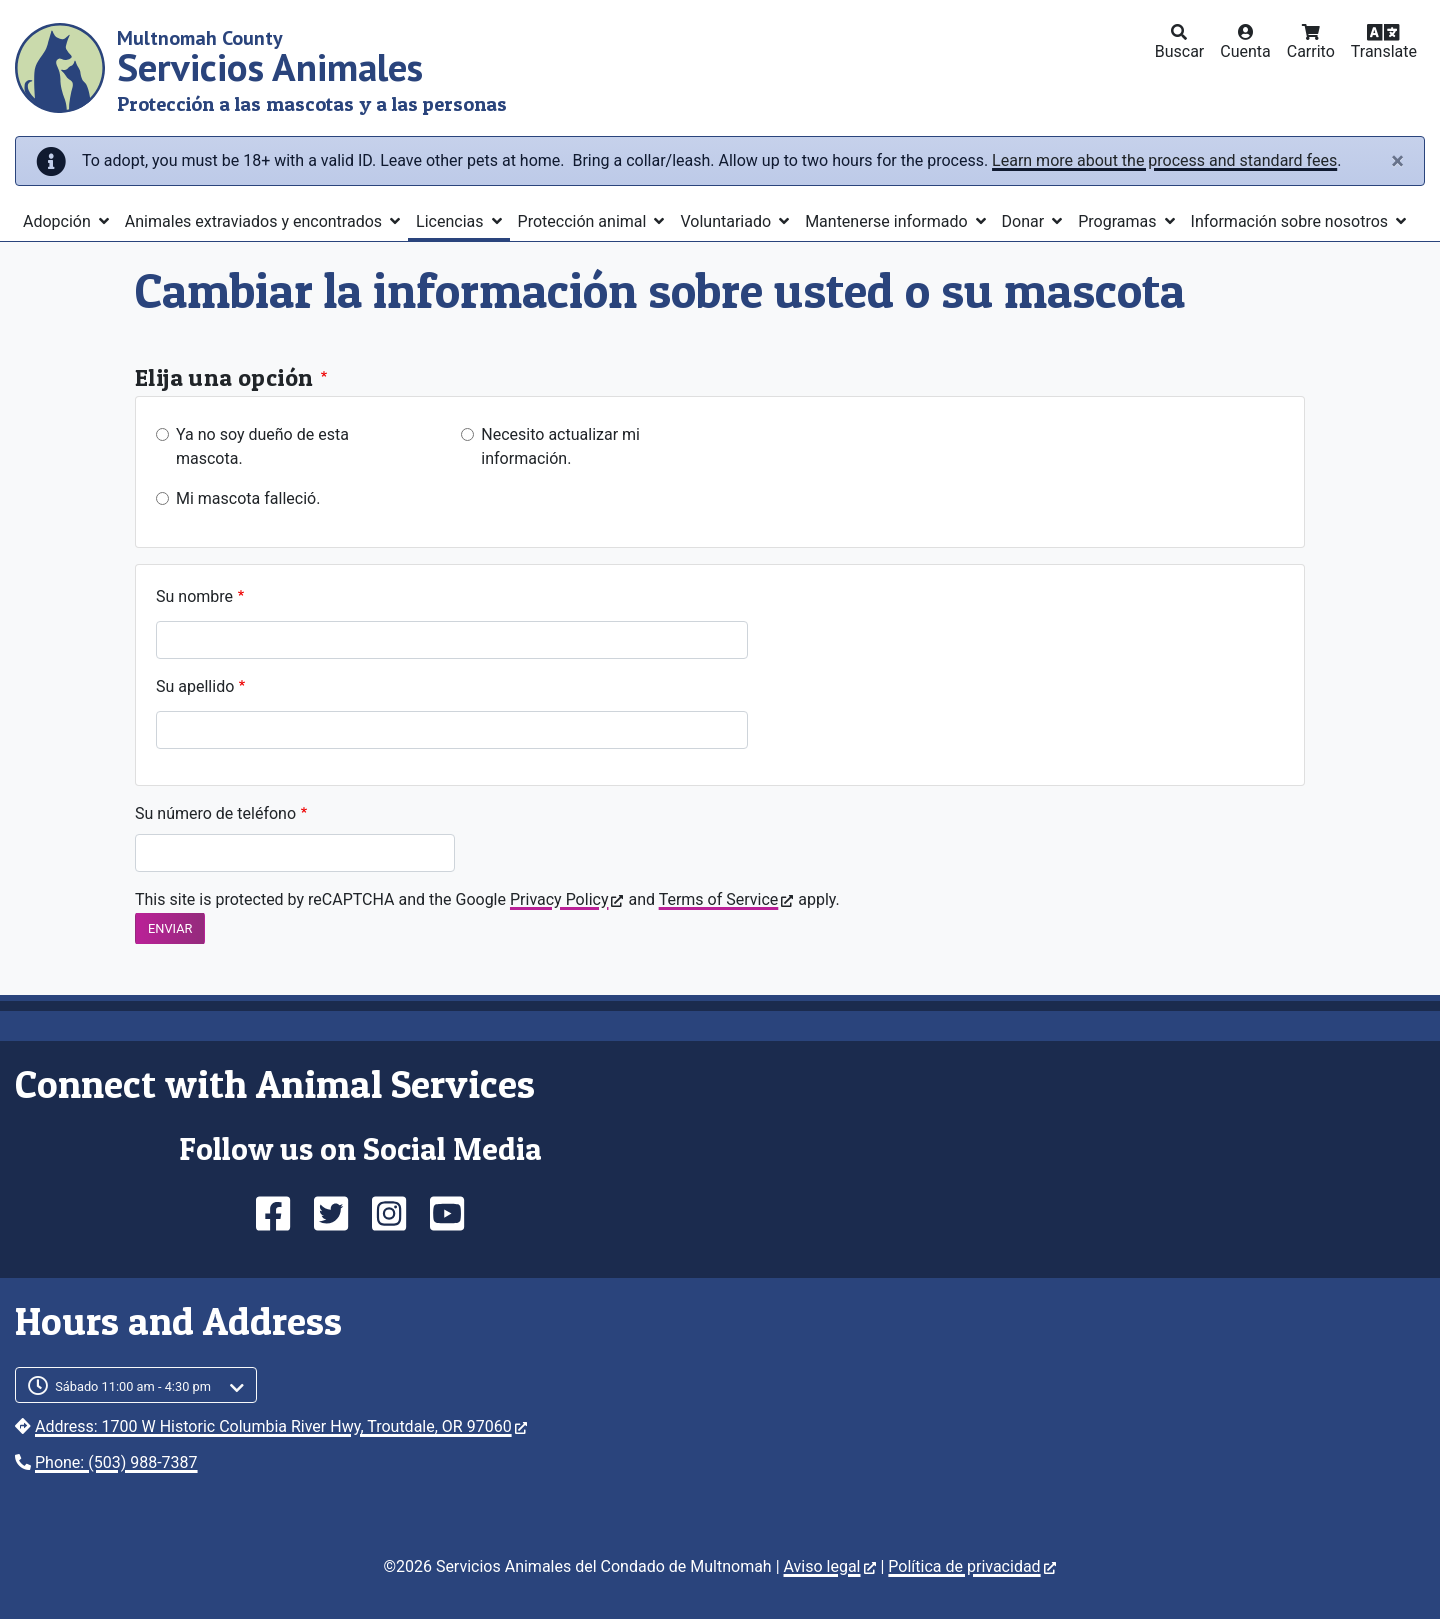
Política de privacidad (971, 1566)
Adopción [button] (59, 221)
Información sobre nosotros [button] (1292, 221)
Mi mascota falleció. (248, 498)
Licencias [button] (451, 221)
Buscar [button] (1180, 51)
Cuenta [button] (1245, 51)
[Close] (1397, 161)
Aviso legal (830, 1566)
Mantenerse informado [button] (888, 221)
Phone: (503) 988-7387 (116, 1462)
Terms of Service (726, 899)
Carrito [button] (1311, 51)
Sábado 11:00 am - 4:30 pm (133, 1386)
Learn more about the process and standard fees (1164, 160)
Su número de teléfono (215, 813)
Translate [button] (1384, 51)
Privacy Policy (567, 899)
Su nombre (194, 596)
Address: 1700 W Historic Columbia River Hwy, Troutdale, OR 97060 (281, 1426)
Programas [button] (1119, 221)
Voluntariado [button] (727, 221)
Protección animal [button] (584, 221)
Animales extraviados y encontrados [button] (255, 221)
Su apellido (195, 686)
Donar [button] (1025, 221)
